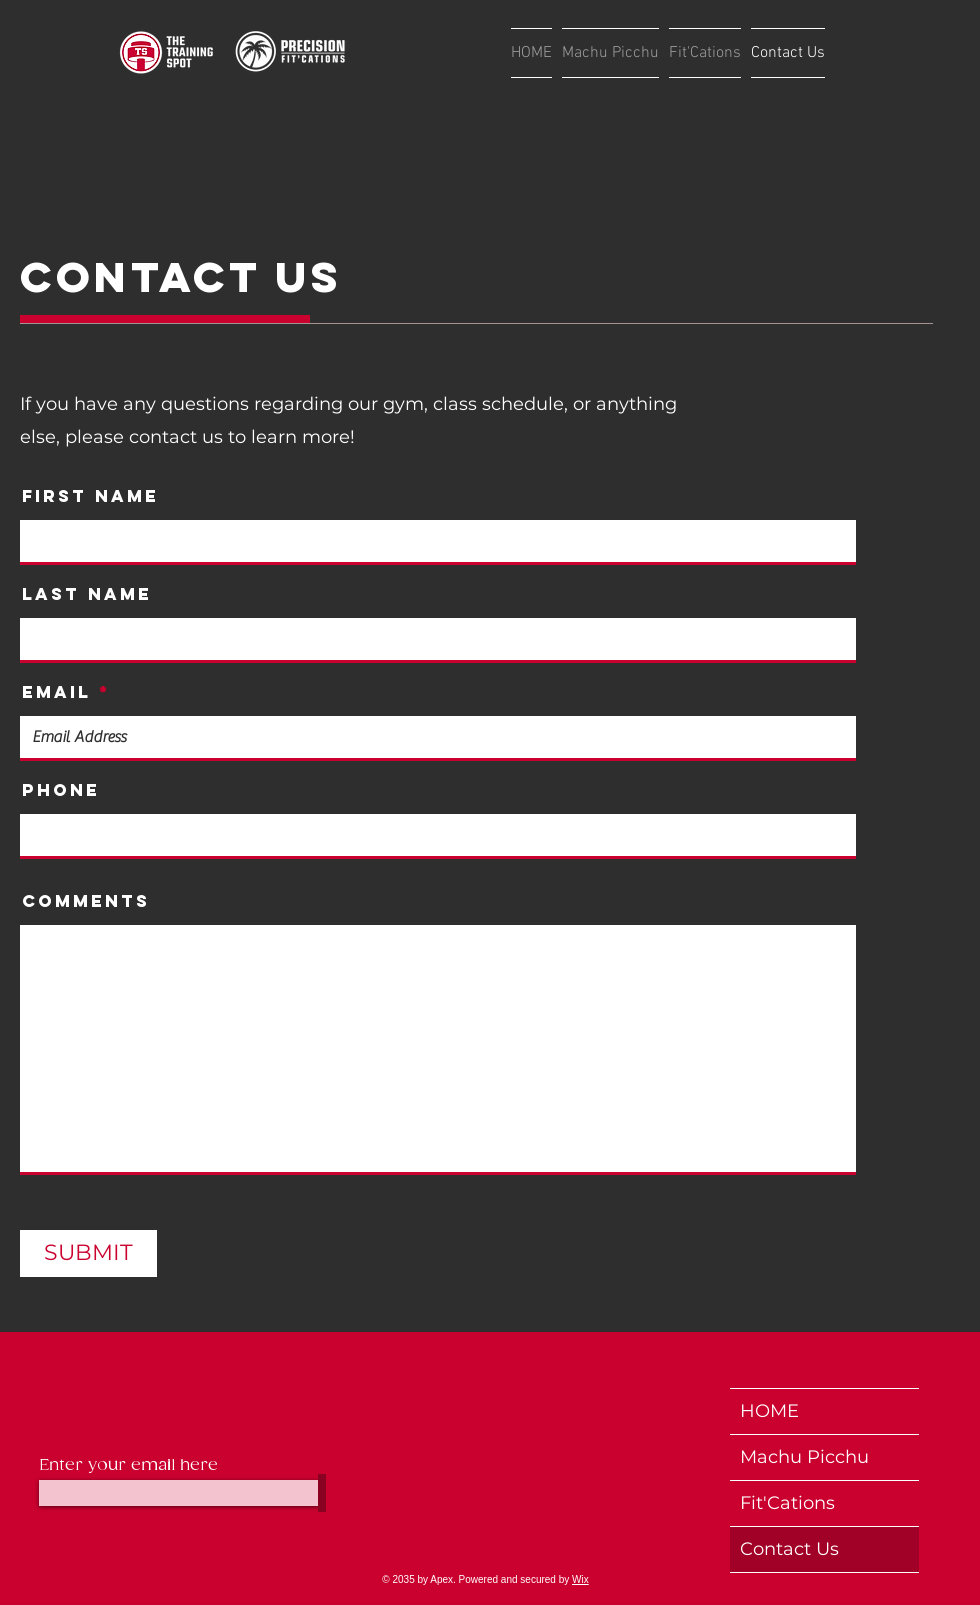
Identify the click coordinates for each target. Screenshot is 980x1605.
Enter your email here (128, 1466)
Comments (86, 901)
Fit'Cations (787, 1503)
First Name (90, 496)
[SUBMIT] (88, 1253)
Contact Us (789, 1549)
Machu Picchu (804, 1457)
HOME (769, 1411)
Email (56, 692)
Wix (580, 1579)
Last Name (87, 594)
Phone (61, 790)
